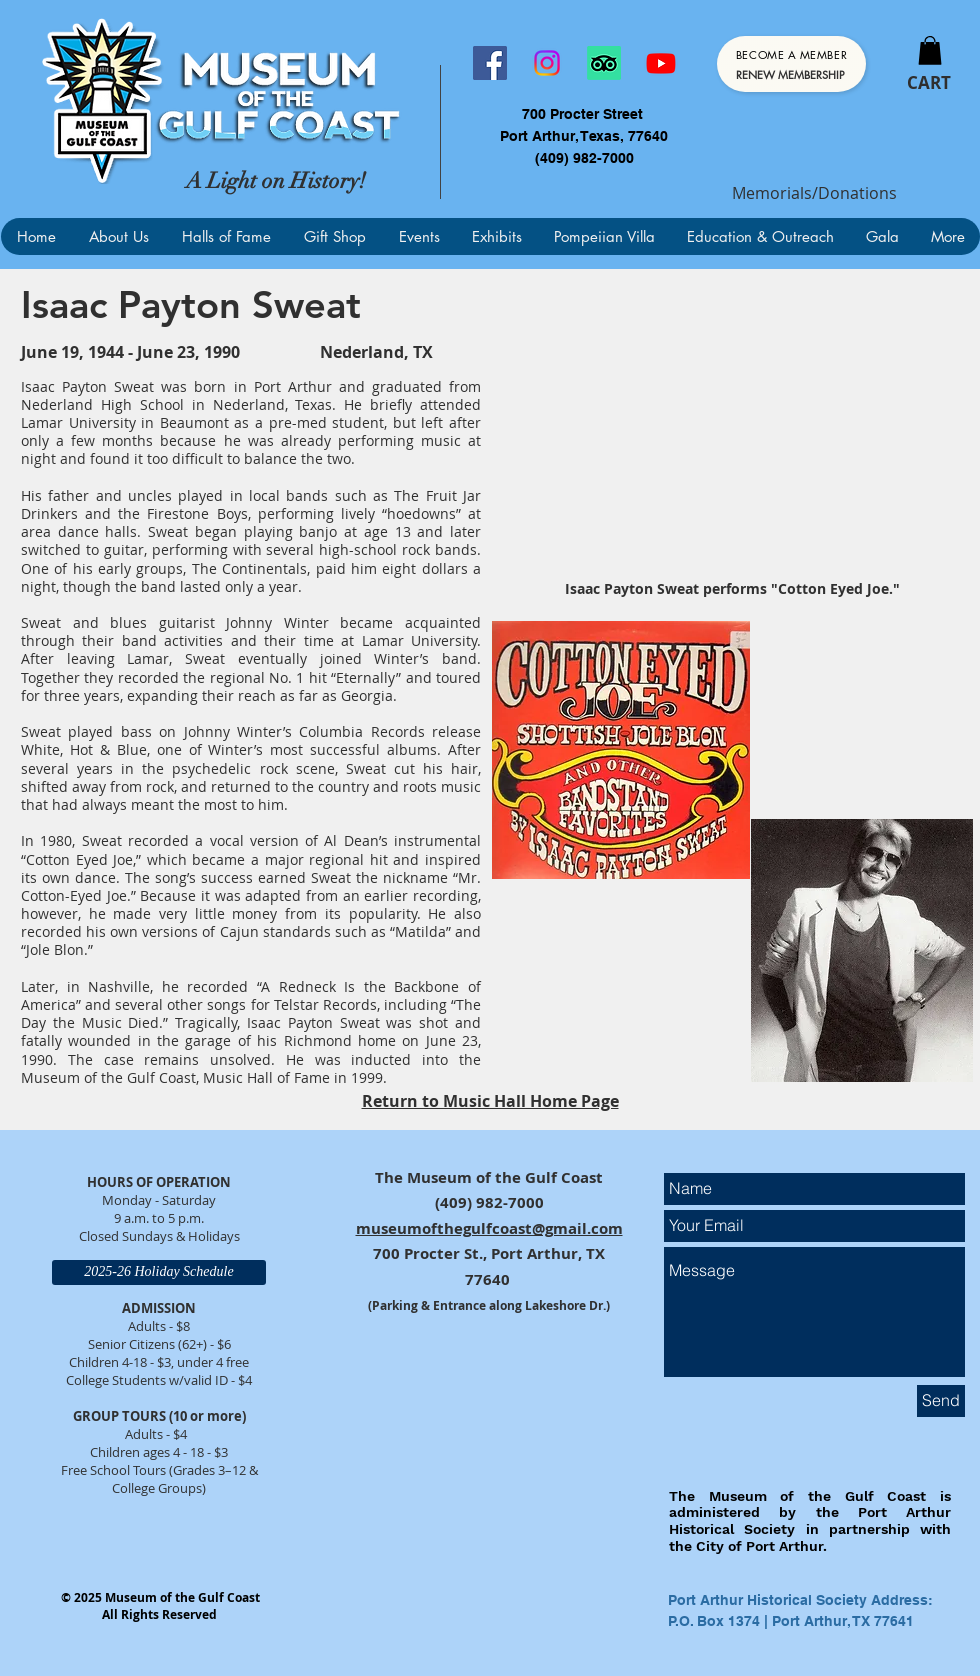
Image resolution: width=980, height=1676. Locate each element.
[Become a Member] (791, 64)
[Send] (941, 1401)
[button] (930, 50)
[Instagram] (547, 63)
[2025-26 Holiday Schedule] (159, 1272)
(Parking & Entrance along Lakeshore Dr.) (489, 1305)
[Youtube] (661, 63)
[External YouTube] (732, 440)
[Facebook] (490, 63)
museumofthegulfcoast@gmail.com (489, 1228)
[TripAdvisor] (604, 63)
